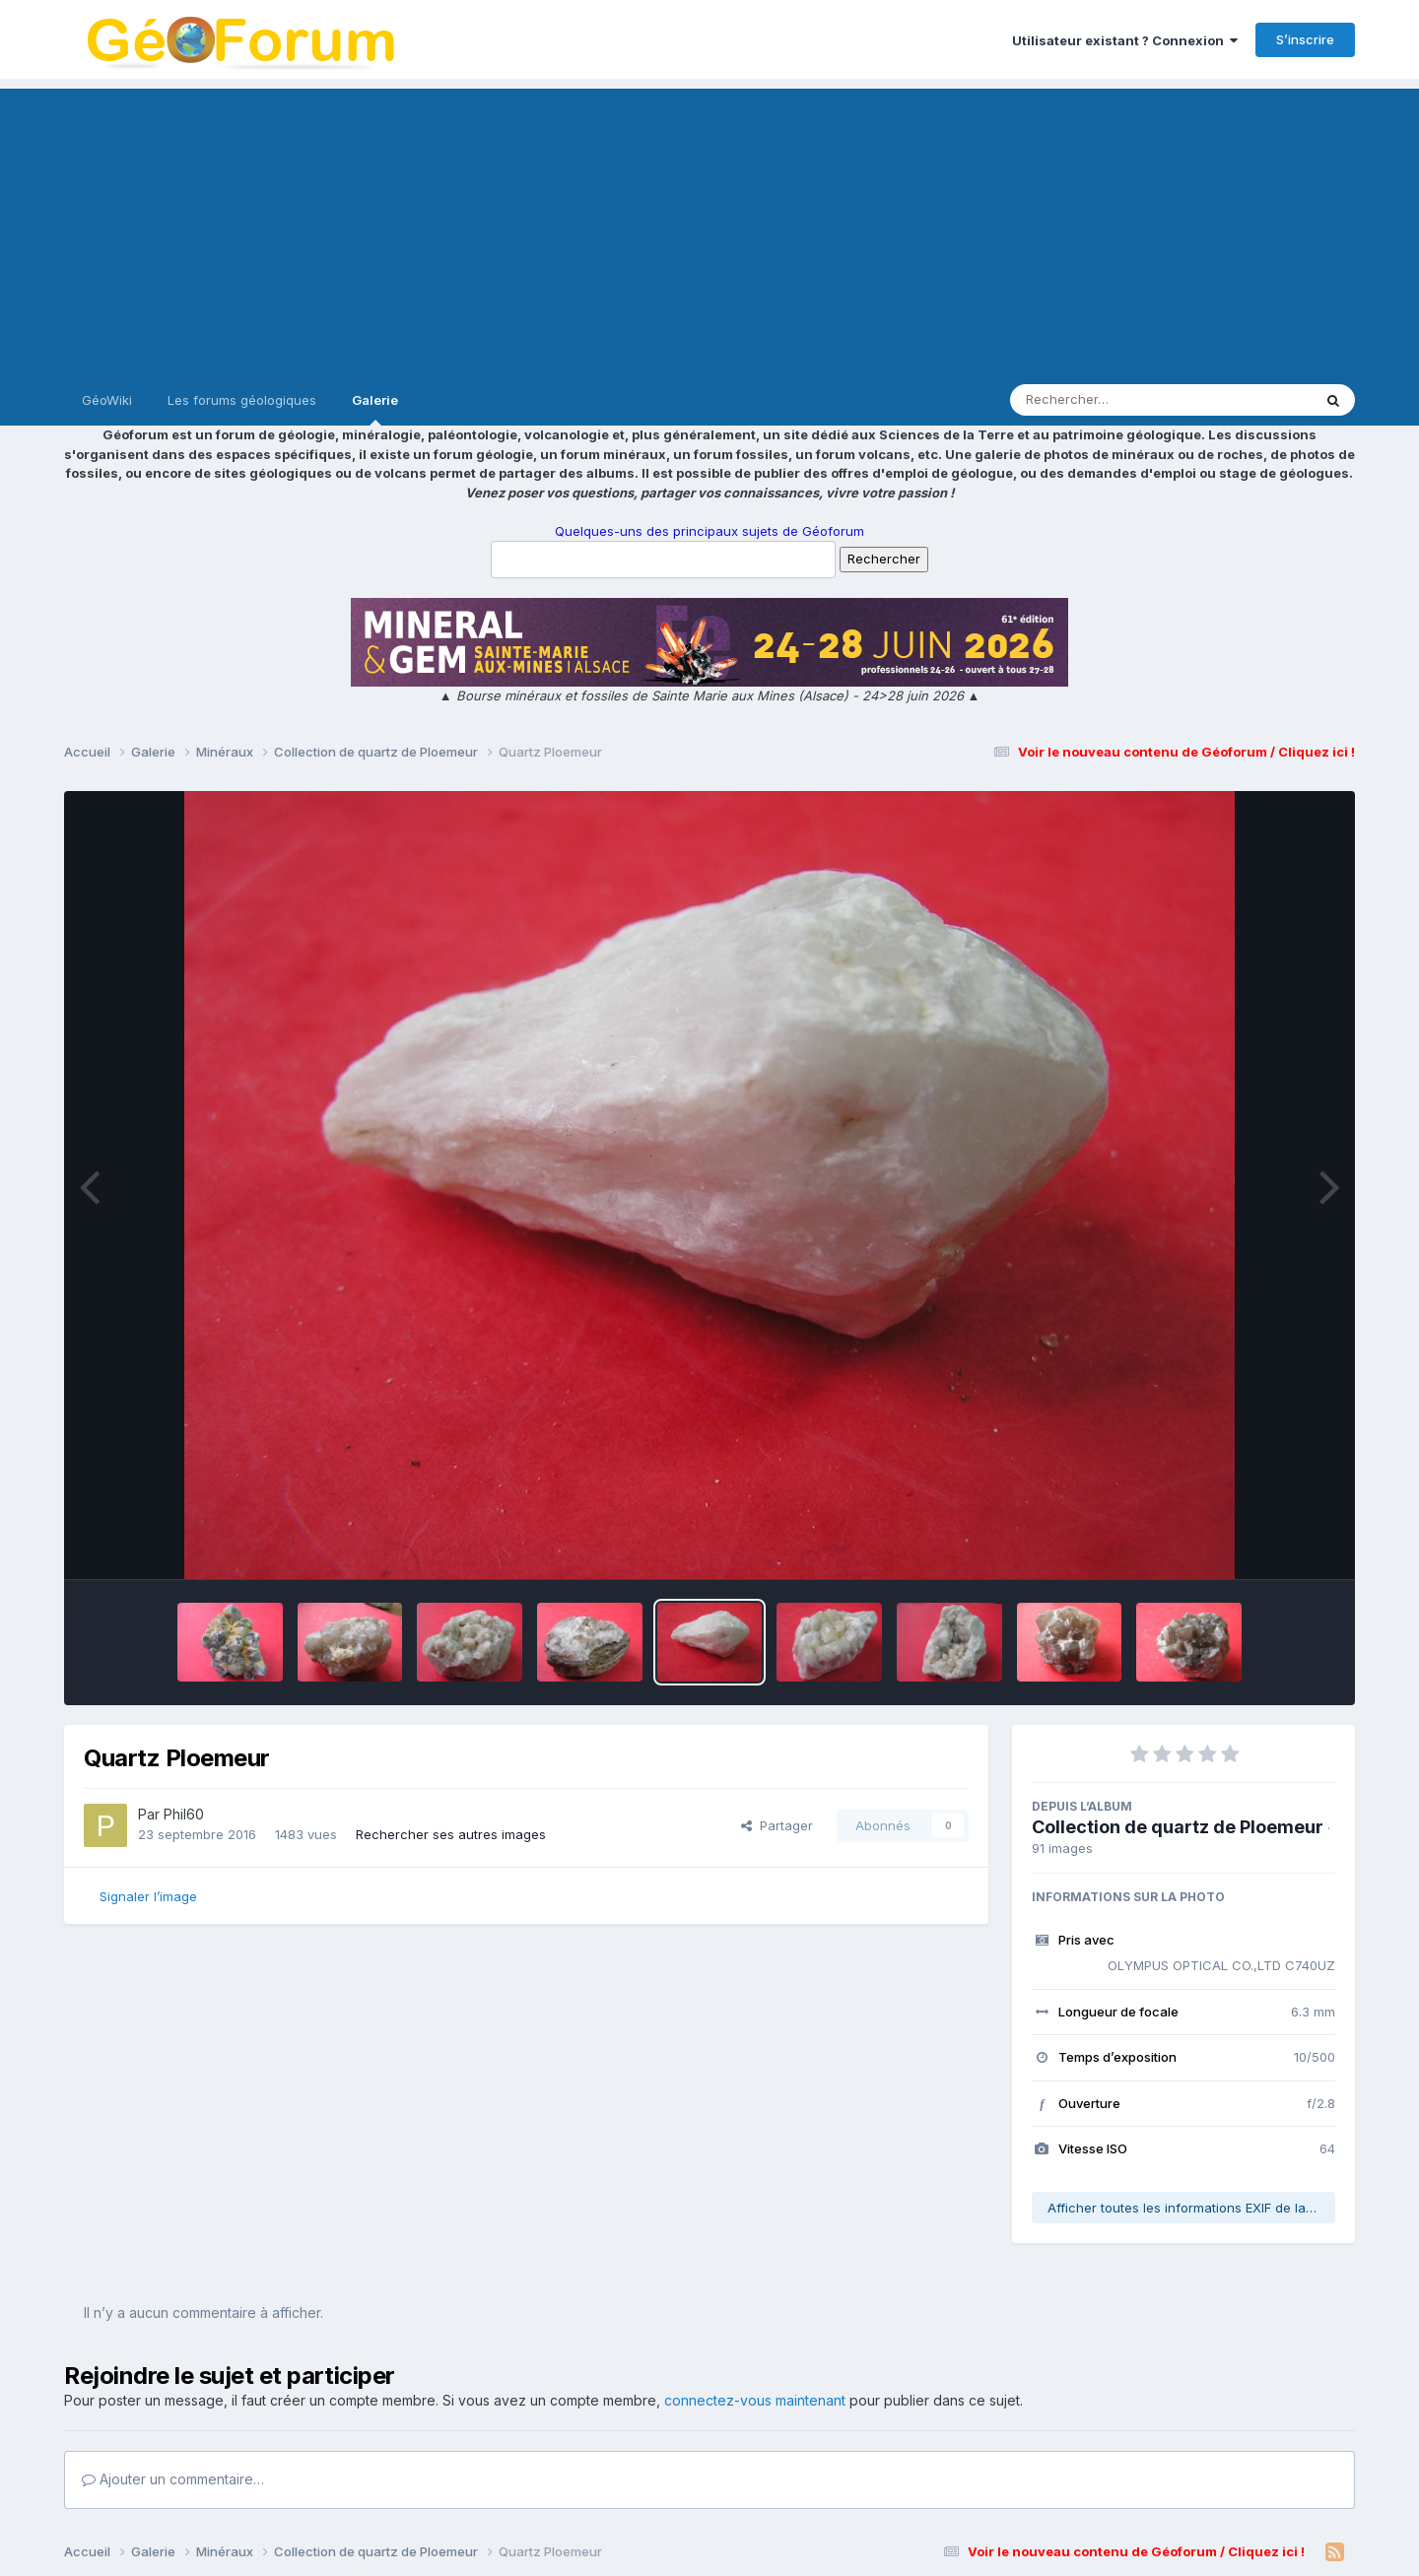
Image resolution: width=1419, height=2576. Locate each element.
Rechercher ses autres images (451, 1834)
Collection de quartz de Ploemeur (1177, 1826)
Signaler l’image (148, 1896)
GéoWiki (107, 400)
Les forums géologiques (242, 400)
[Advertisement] (709, 226)
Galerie (375, 409)
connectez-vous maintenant (754, 2400)
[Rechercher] (1104, 400)
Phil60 (184, 1814)
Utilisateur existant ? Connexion (1125, 40)
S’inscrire (1305, 39)
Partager (777, 1825)
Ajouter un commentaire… (173, 2479)
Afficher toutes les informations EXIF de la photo (1191, 2207)
